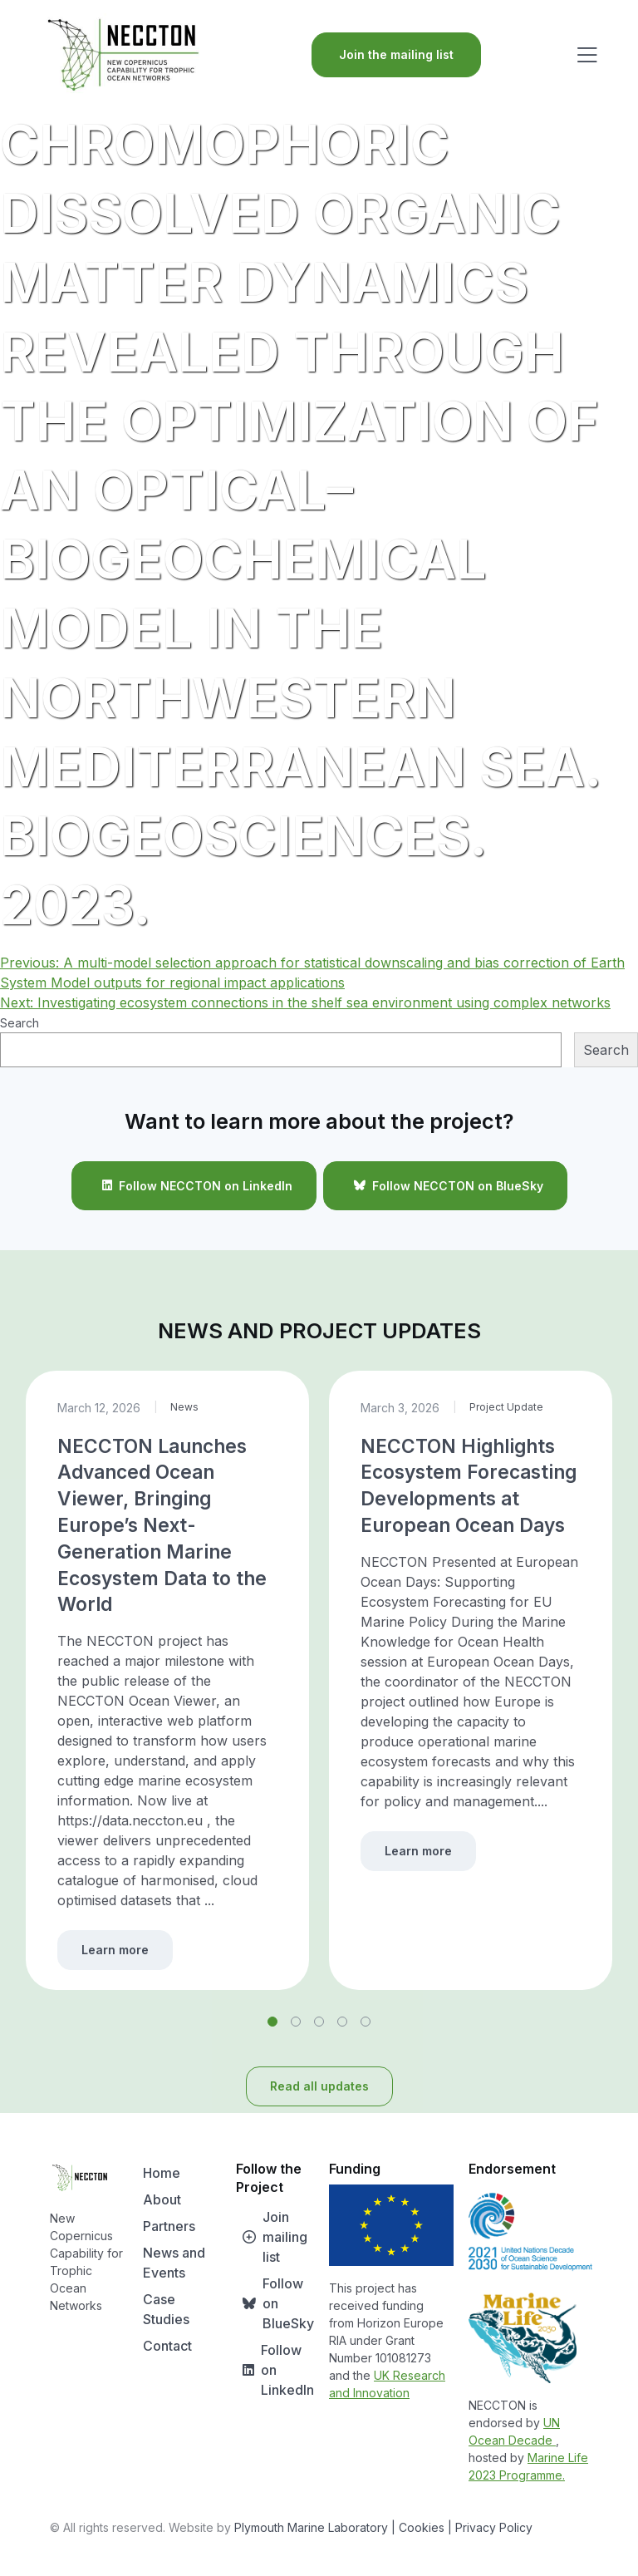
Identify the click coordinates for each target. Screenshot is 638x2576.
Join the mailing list (396, 54)
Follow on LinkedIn (275, 2370)
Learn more (115, 1950)
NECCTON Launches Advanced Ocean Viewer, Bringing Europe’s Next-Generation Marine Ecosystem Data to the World (162, 1525)
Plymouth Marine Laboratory (311, 2527)
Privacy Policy (493, 2527)
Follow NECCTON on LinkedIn (194, 1185)
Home (161, 2173)
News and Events (174, 2262)
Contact (167, 2345)
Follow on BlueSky (275, 2303)
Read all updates (319, 2086)
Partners (169, 2226)
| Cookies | (421, 2527)
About (162, 2199)
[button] (272, 2022)
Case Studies (166, 2309)
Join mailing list (271, 2237)
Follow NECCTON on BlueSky (445, 1185)
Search (19, 1023)
